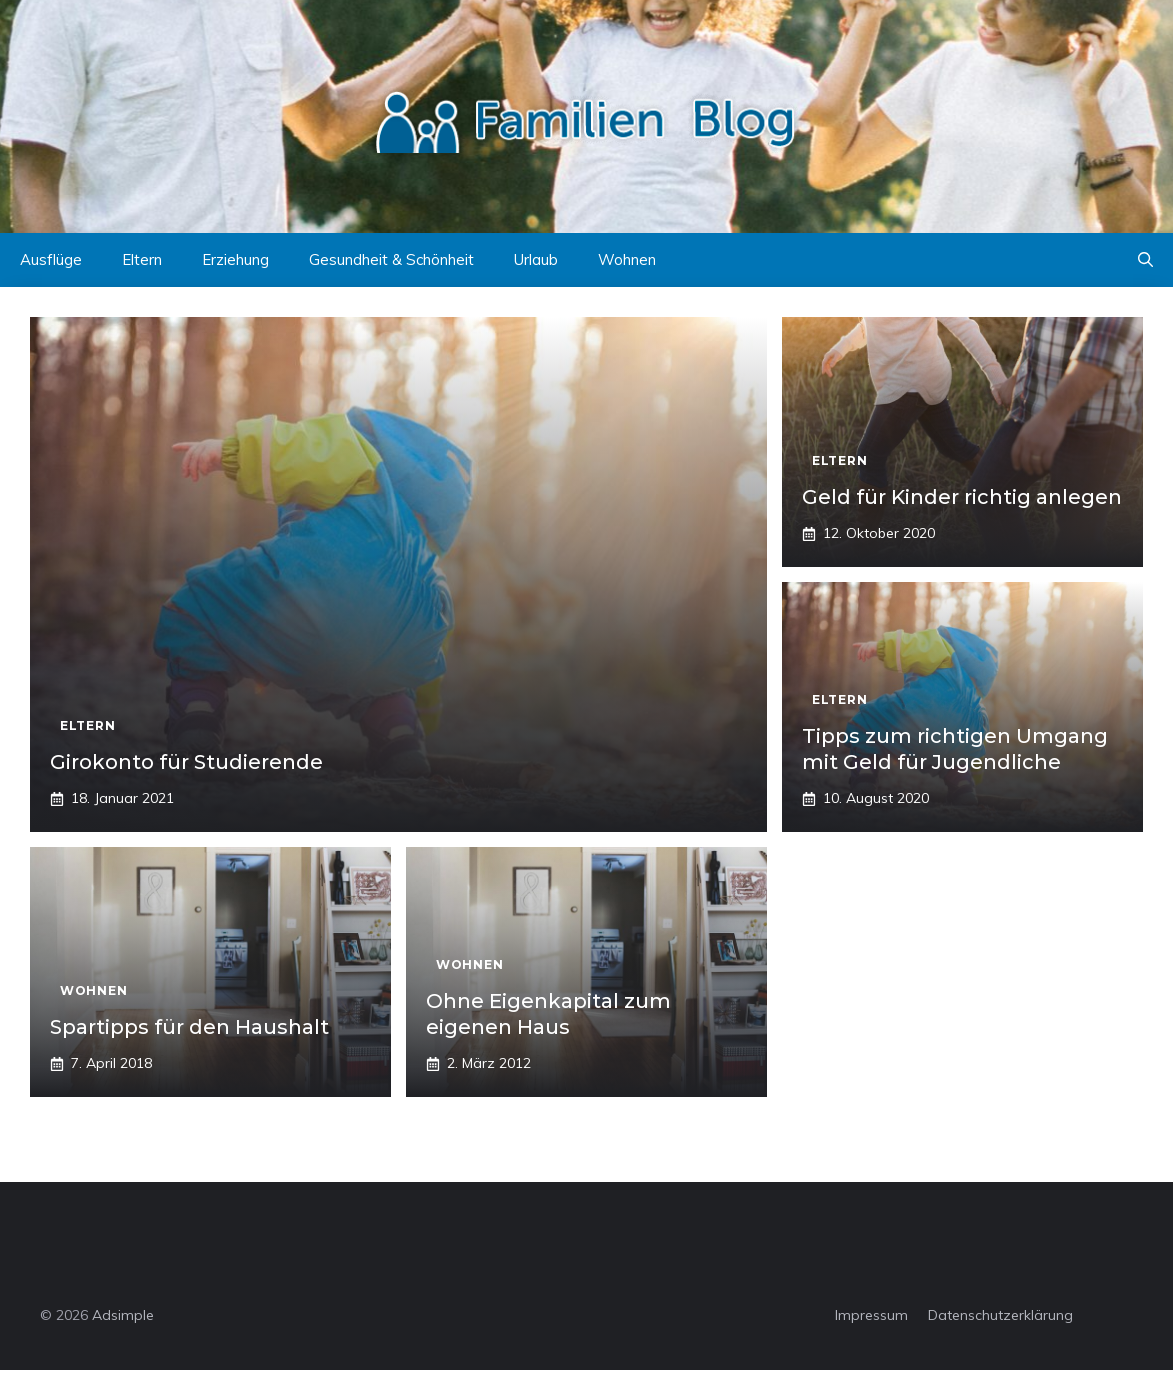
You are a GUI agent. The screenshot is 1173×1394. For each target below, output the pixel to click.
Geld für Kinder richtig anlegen (962, 497)
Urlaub (536, 259)
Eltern (142, 259)
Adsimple (123, 1315)
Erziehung (235, 259)
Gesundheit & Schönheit (391, 259)
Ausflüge (51, 259)
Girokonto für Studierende (186, 762)
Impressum (871, 1315)
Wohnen (627, 259)
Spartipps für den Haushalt (189, 1027)
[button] (1145, 260)
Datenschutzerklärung (1000, 1315)
